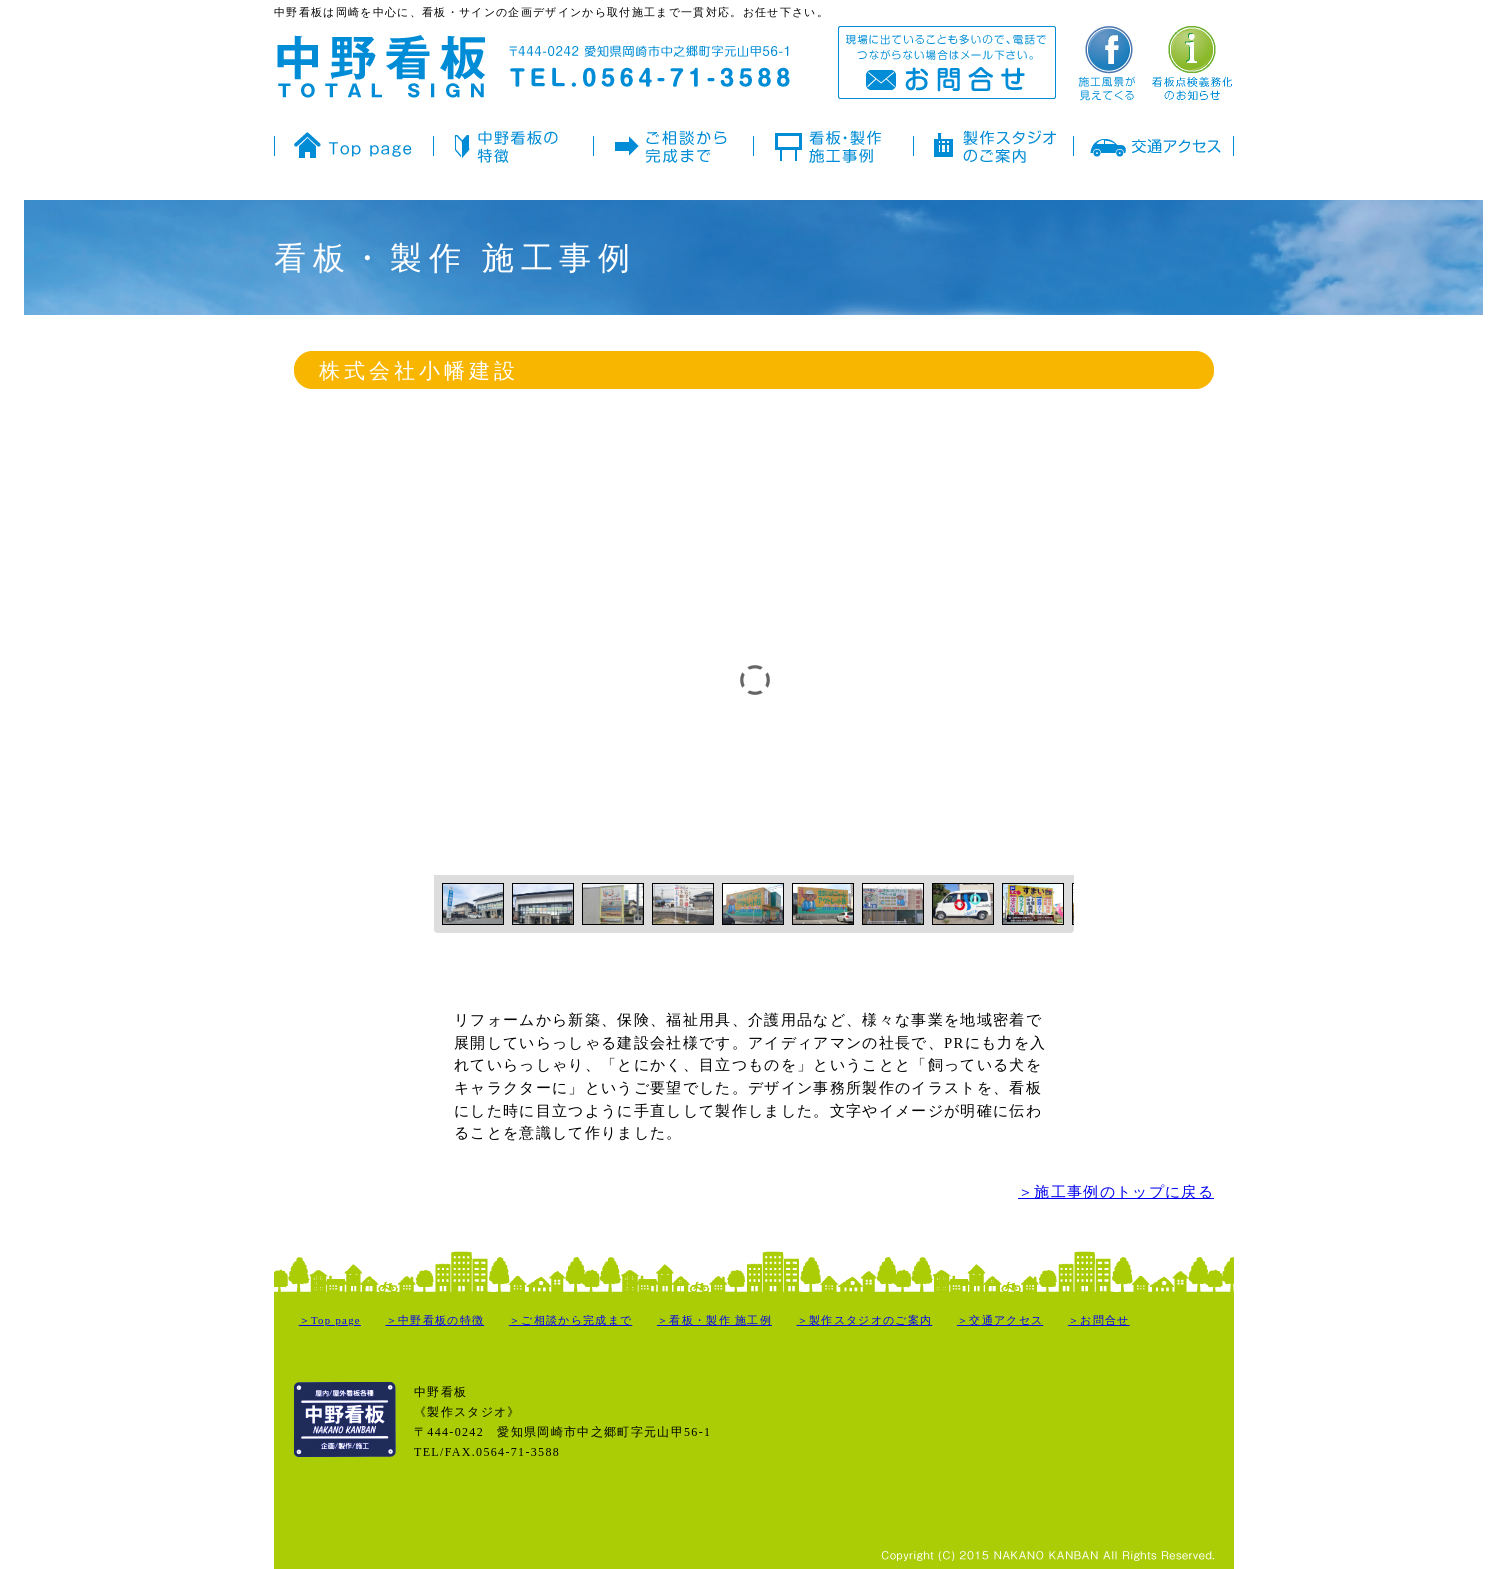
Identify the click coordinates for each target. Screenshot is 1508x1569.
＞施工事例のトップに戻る (1116, 1192)
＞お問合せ (1099, 1320)
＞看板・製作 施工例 (714, 1320)
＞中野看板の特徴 (435, 1320)
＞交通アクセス (1000, 1320)
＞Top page (330, 1320)
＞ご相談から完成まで (570, 1320)
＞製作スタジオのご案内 (865, 1320)
